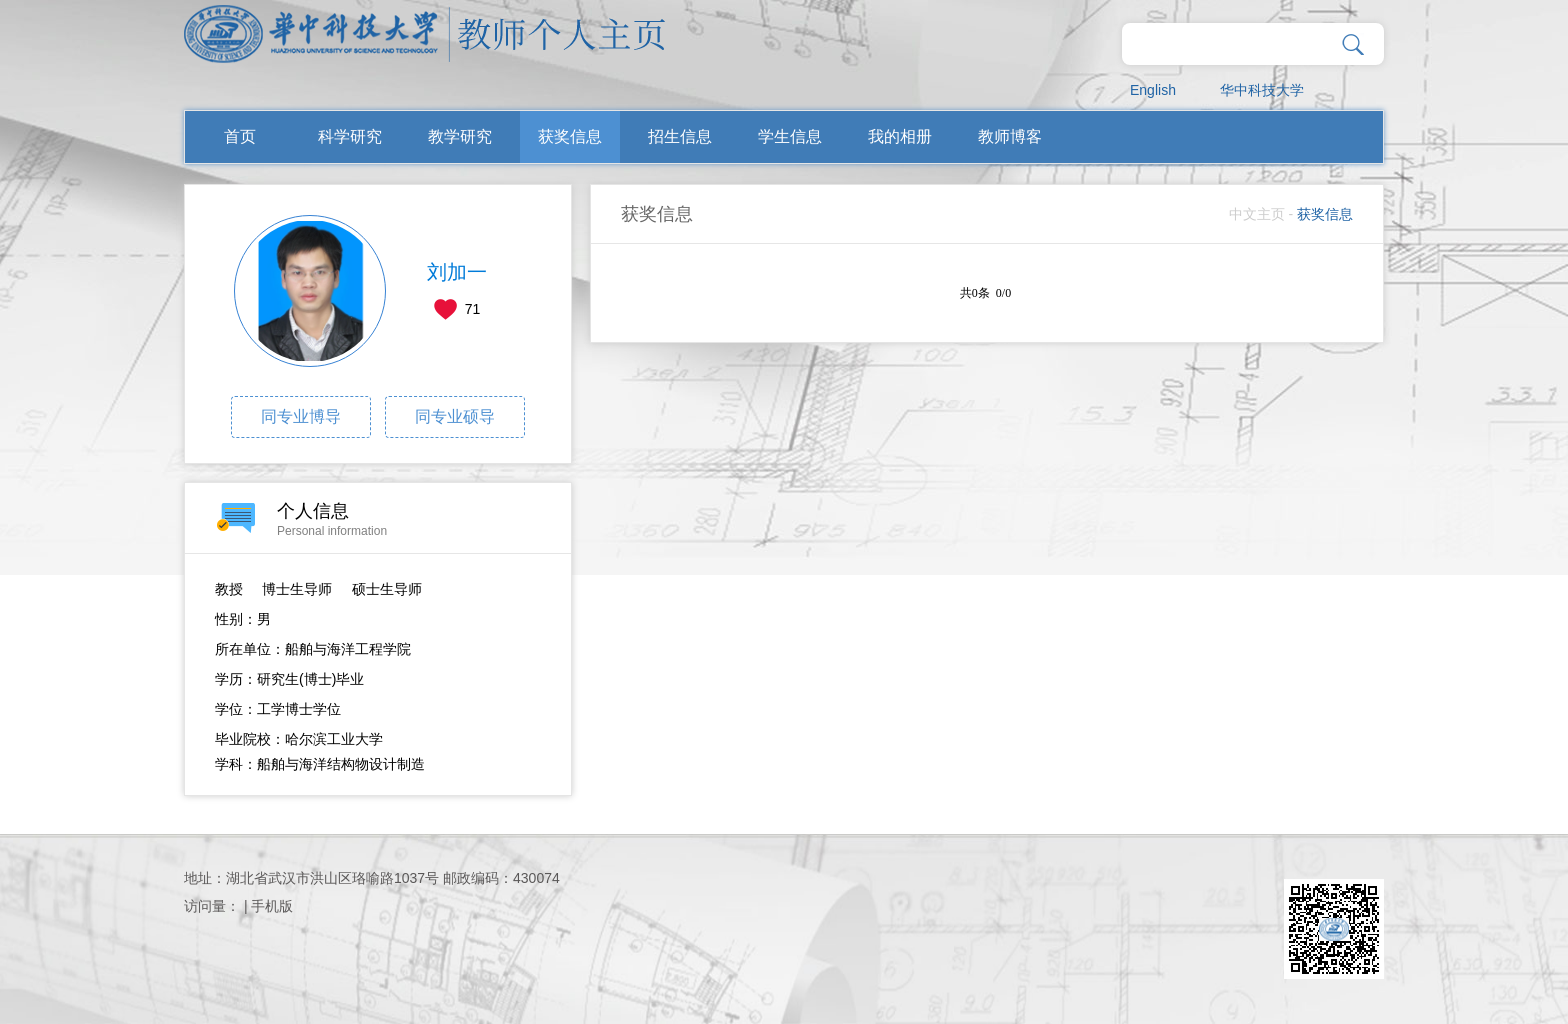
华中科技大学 (1262, 90)
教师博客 (1010, 136)
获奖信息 (570, 136)
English (1153, 90)
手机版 (272, 906)
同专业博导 (301, 416)
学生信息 (790, 136)
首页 (240, 136)
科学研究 (350, 136)
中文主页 (1257, 214)
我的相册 (900, 136)
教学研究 (460, 136)
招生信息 (680, 136)
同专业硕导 (455, 416)
